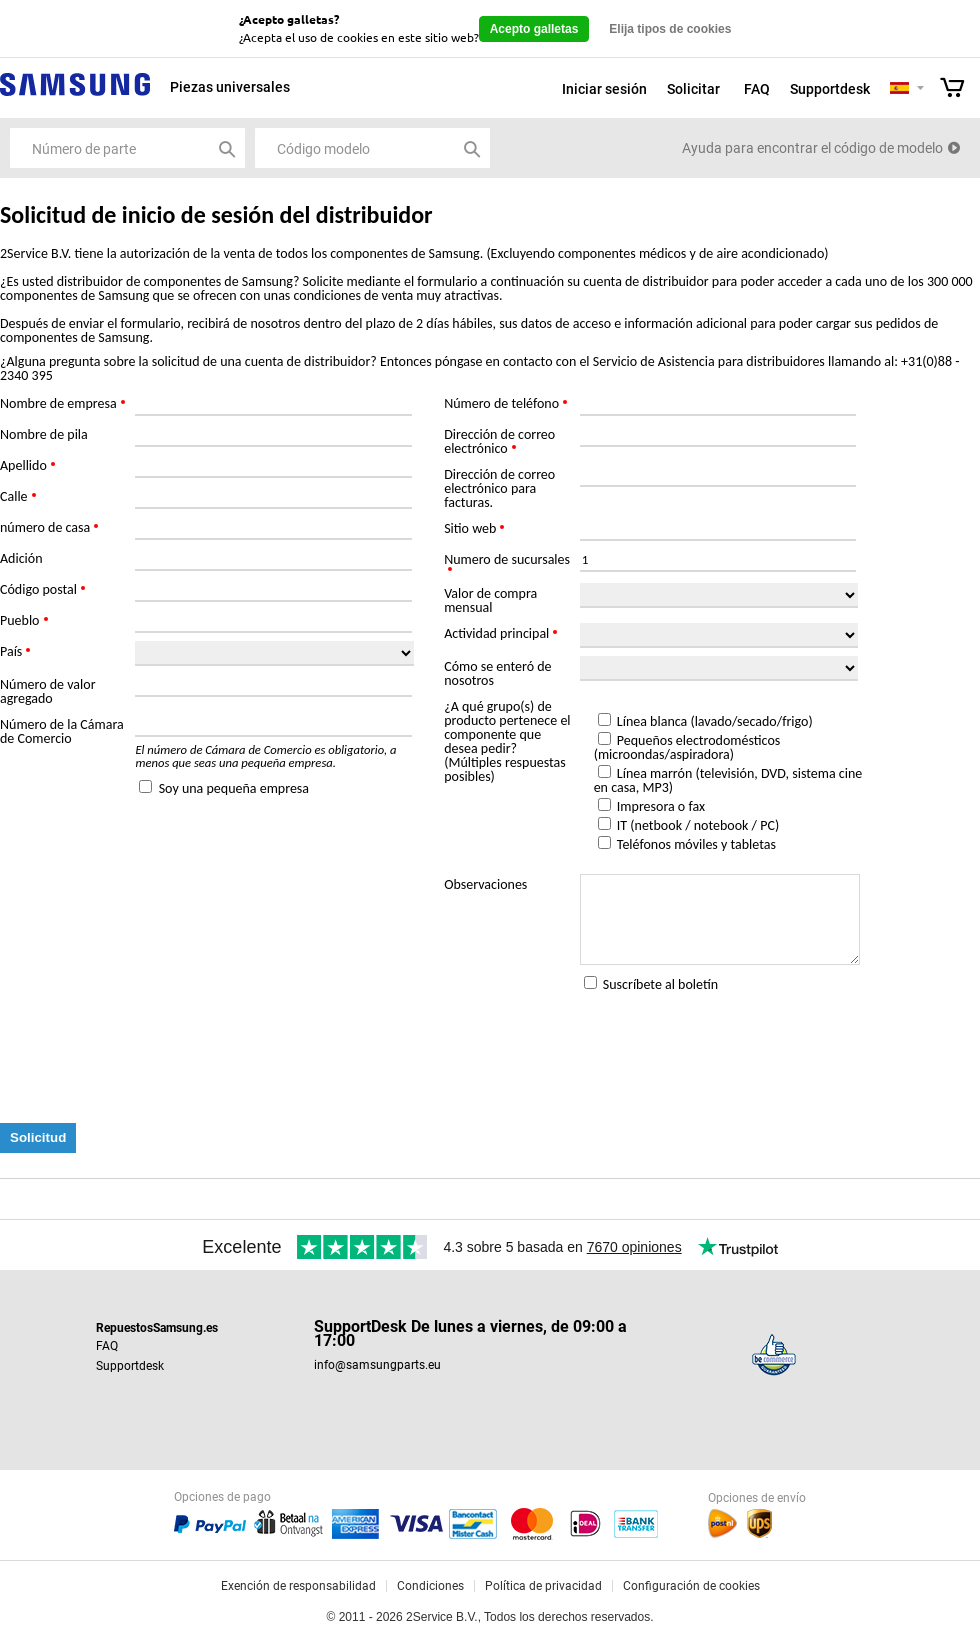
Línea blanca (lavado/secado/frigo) (715, 721)
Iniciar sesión (604, 89)
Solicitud (38, 1137)
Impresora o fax (661, 806)
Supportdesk (830, 89)
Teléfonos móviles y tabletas (696, 844)
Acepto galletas (534, 29)
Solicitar (693, 89)
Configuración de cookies (691, 1586)
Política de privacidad (543, 1586)
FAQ (757, 89)
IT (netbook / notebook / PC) (698, 825)
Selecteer (920, 89)
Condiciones (430, 1586)
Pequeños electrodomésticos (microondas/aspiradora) (687, 747)
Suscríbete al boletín (660, 984)
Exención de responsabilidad (298, 1586)
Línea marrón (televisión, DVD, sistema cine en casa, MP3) (728, 780)
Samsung (75, 95)
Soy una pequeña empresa (234, 788)
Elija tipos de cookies (670, 29)
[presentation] (152, 1059)
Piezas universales (230, 87)
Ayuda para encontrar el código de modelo (812, 148)
